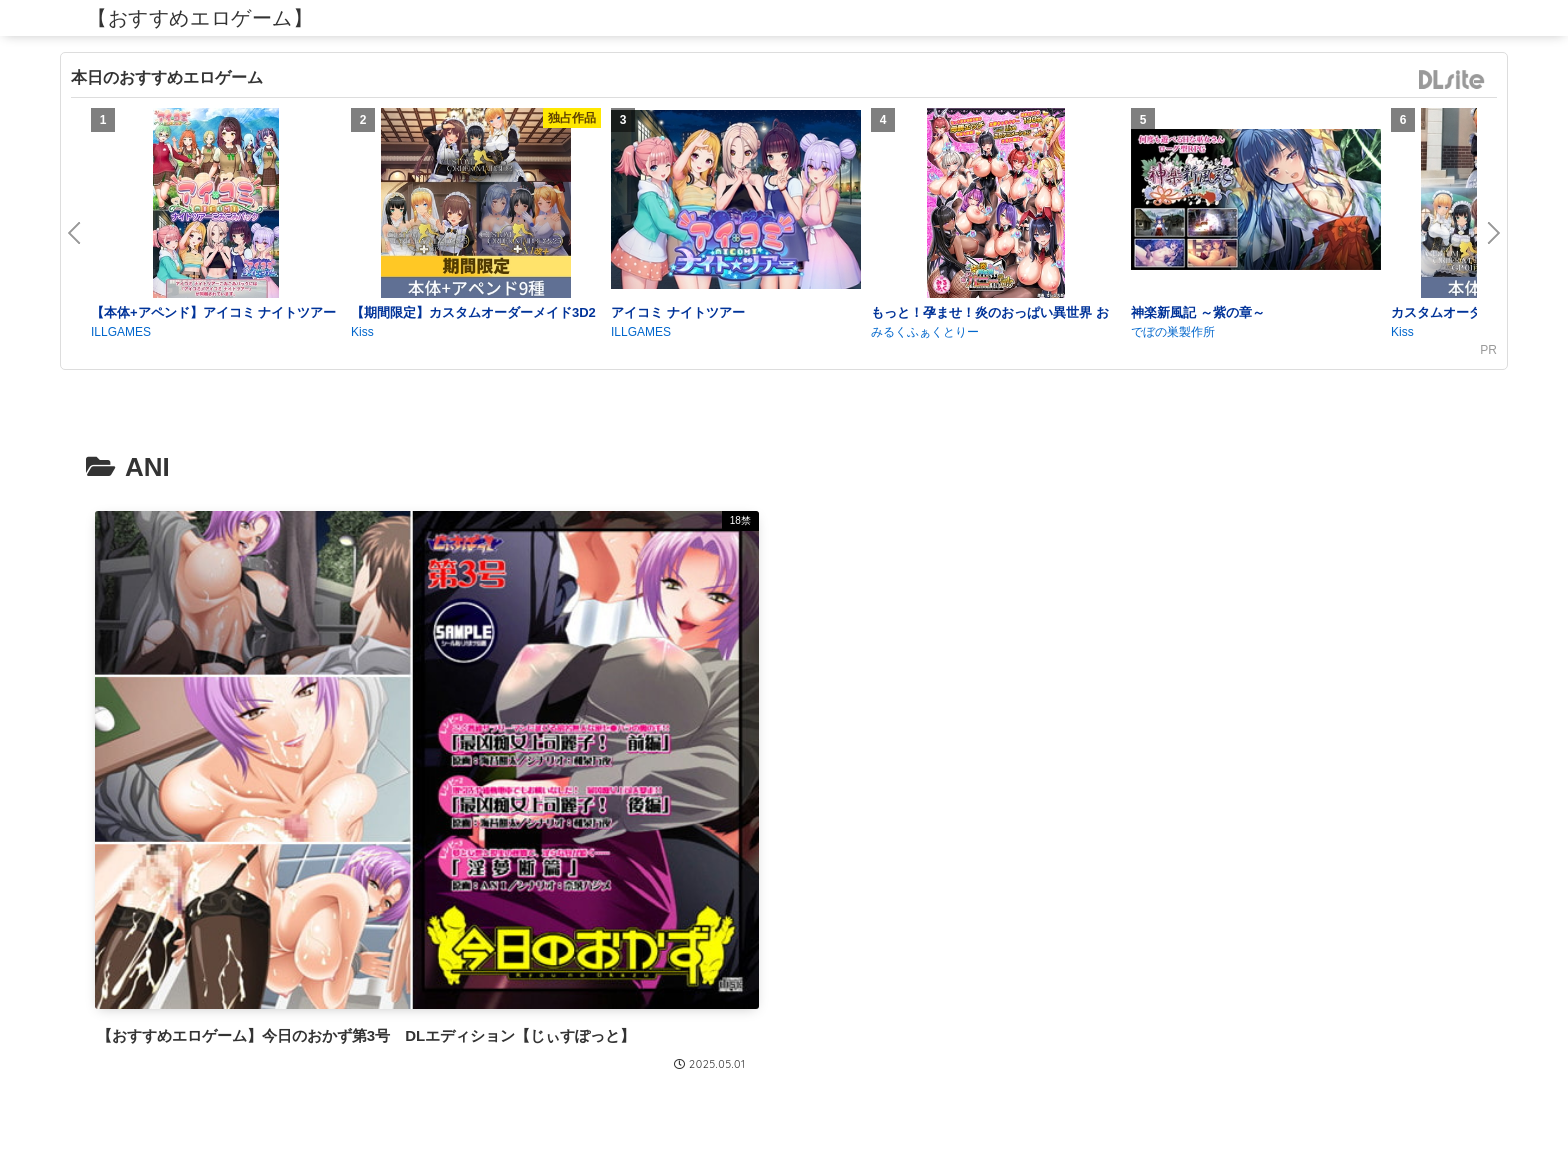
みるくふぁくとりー (925, 332)
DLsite (1452, 80)
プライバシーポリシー (784, 1109)
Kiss (362, 332)
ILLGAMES (121, 332)
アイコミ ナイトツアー (678, 312)
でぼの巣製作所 (1173, 332)
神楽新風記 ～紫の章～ (1198, 312)
